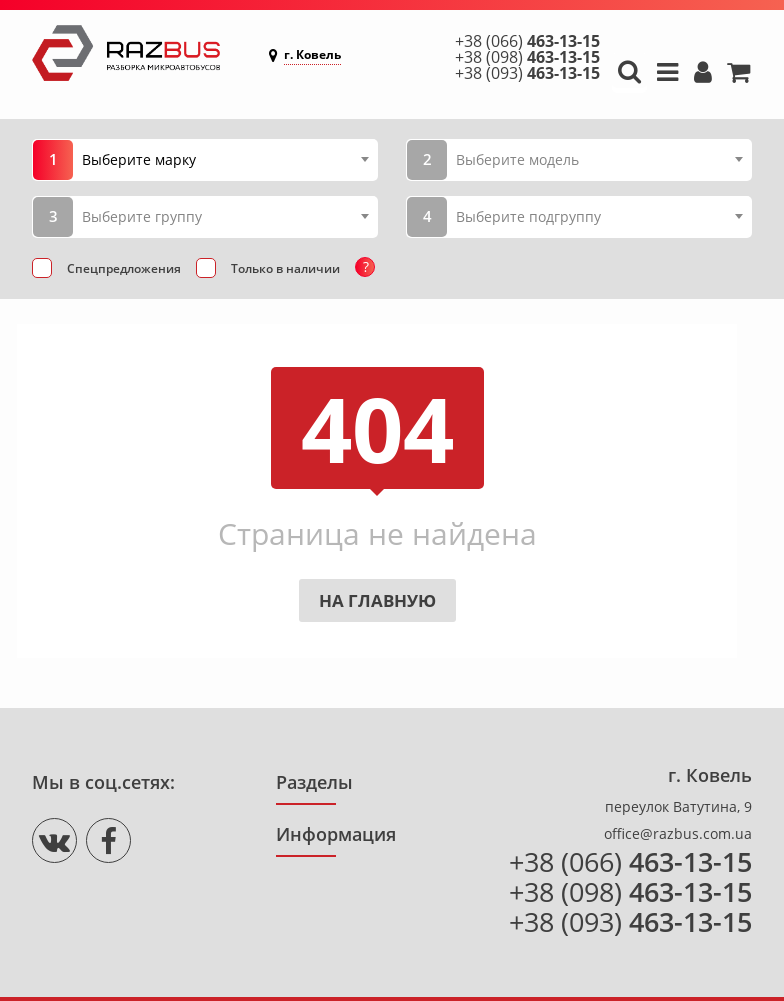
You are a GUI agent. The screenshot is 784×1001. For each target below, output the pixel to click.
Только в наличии (285, 268)
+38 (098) (527, 57)
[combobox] (225, 159)
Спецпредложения (124, 268)
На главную (377, 600)
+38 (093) (527, 73)
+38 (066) (527, 41)
